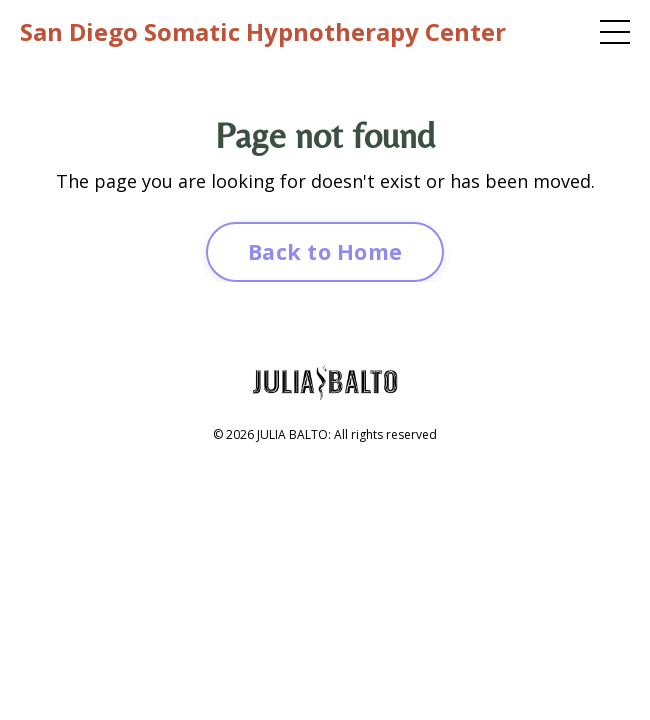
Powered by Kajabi (325, 467)
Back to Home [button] (325, 251)
